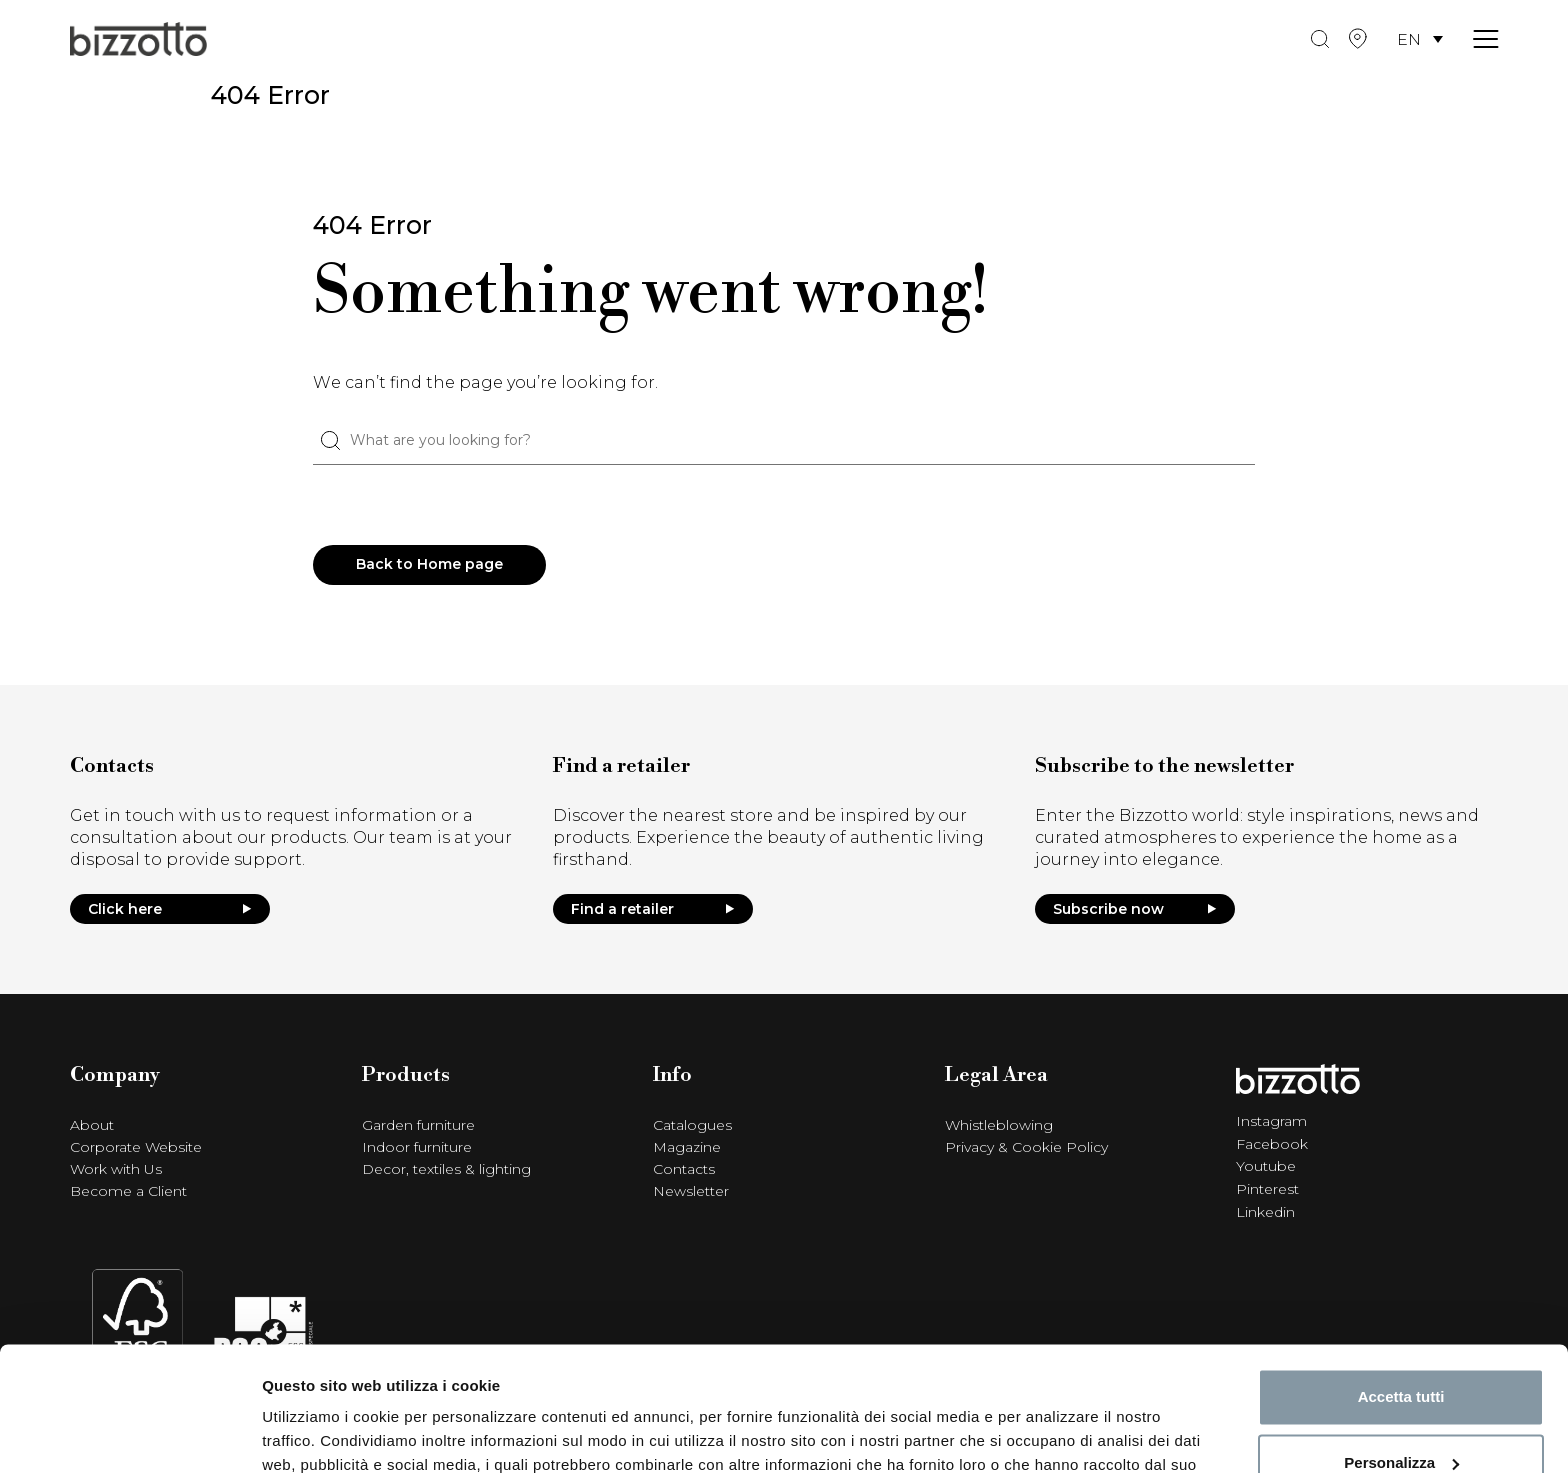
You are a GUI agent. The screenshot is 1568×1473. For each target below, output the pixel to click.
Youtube (1266, 1165)
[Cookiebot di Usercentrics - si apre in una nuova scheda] (129, 1434)
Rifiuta (1401, 1417)
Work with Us (116, 1170)
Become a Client (128, 1192)
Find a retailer (653, 909)
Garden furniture (418, 1126)
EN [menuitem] (1409, 39)
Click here (170, 909)
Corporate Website (136, 1148)
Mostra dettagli (316, 1433)
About (92, 1126)
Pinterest (1267, 1187)
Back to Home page (430, 565)
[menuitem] (1420, 40)
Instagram (1271, 1121)
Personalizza (1401, 1351)
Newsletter (691, 1192)
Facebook (1272, 1143)
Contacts (684, 1170)
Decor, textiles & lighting (446, 1170)
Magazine (687, 1148)
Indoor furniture (417, 1148)
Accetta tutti (1401, 1286)
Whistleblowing (999, 1126)
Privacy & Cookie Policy (1026, 1148)
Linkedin (1265, 1209)
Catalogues (692, 1126)
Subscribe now (1135, 909)
